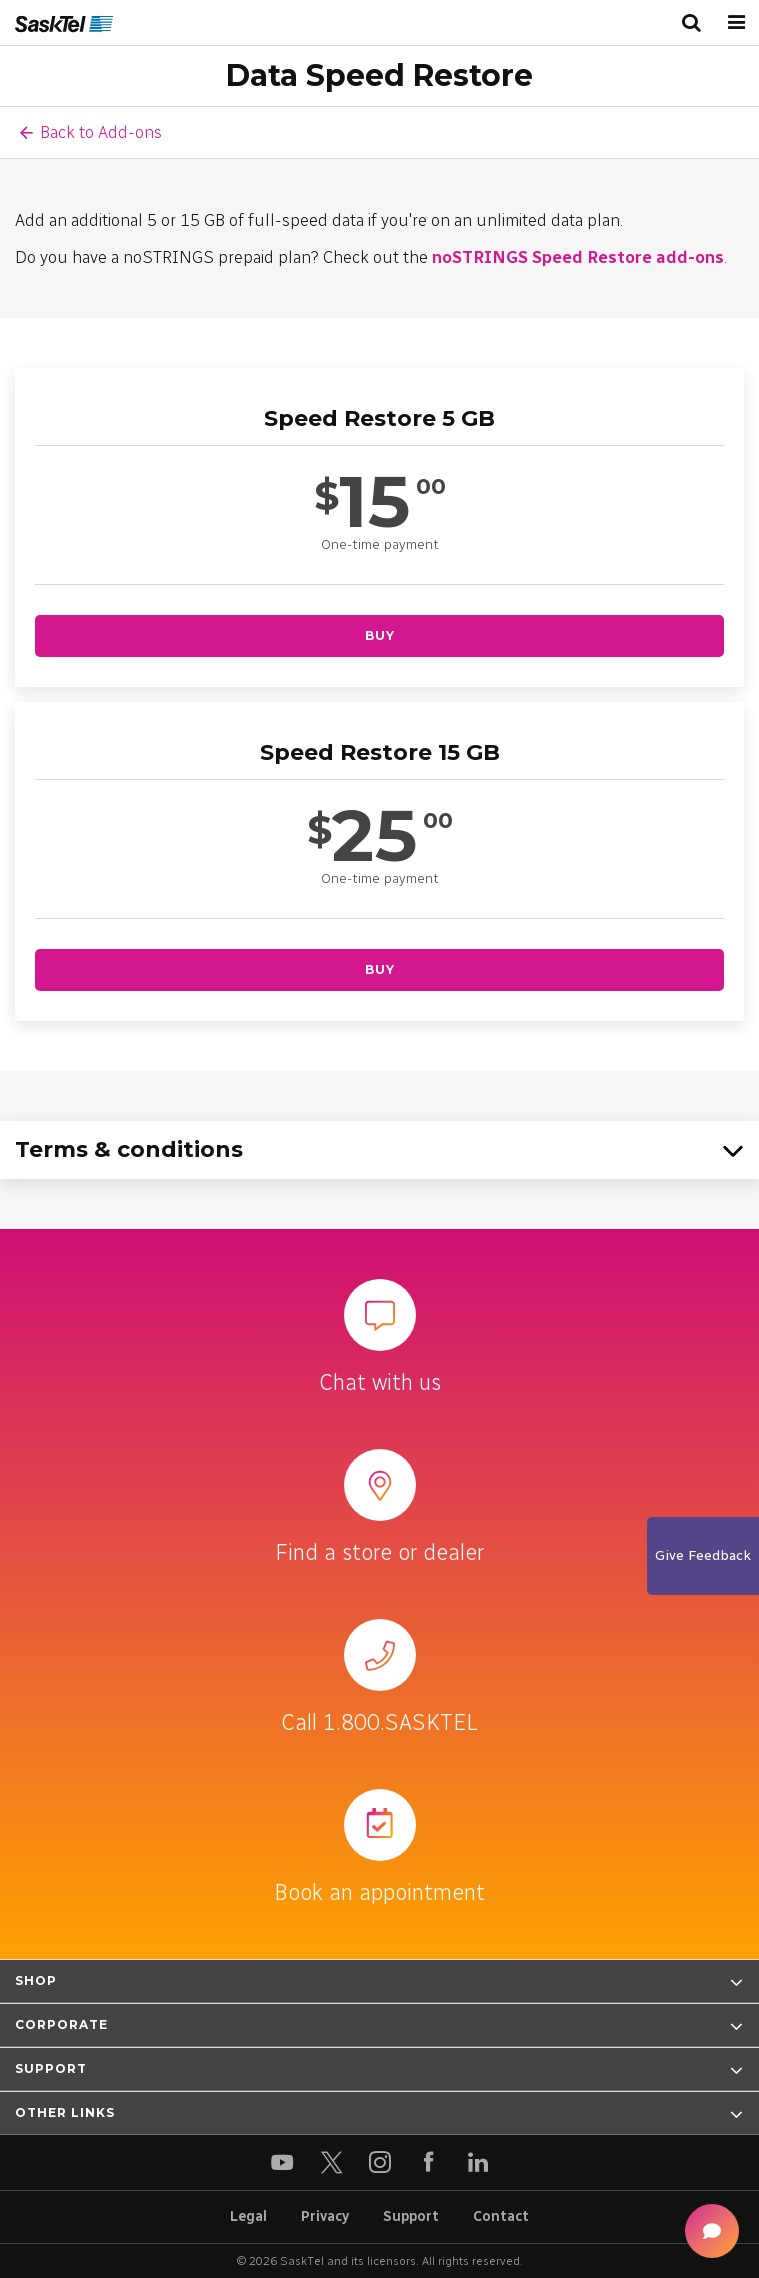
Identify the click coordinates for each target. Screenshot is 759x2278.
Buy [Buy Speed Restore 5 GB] (380, 635)
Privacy (325, 2216)
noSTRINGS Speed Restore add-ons (578, 257)
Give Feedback (703, 1555)
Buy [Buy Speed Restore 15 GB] (380, 969)
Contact (501, 2216)
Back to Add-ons (101, 132)
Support (411, 2216)
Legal (248, 2216)
